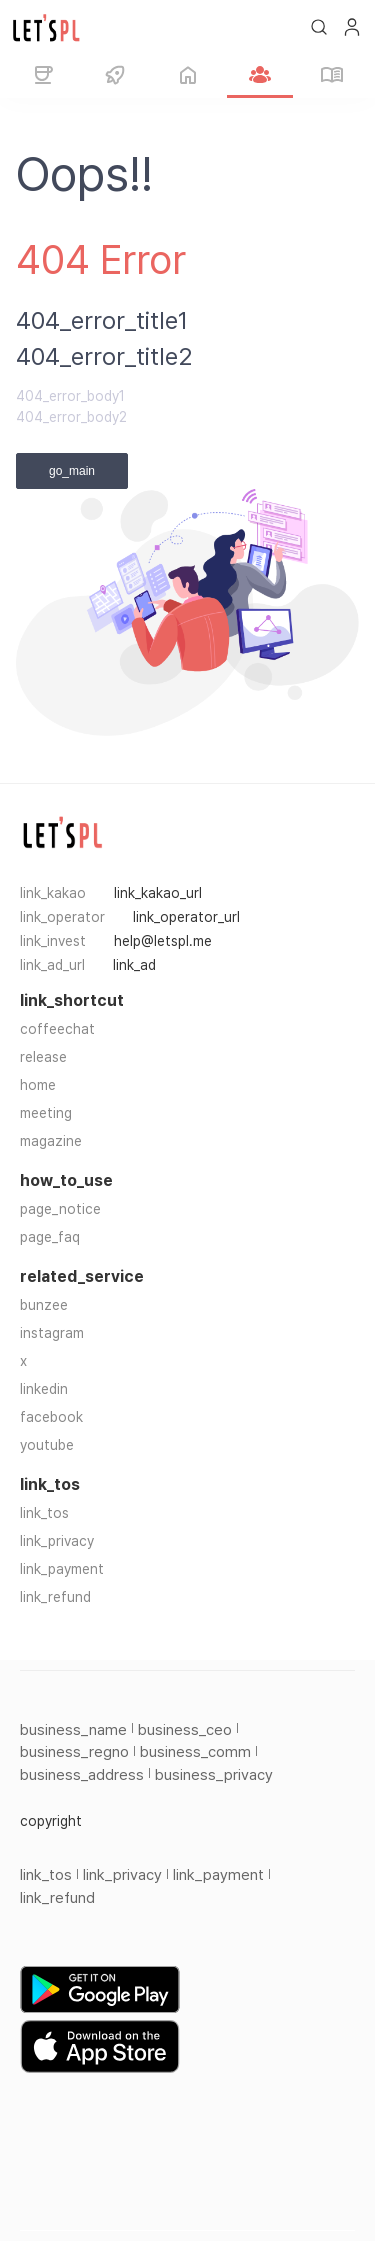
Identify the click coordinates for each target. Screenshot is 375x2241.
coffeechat (57, 1029)
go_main (72, 471)
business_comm (195, 1752)
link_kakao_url (158, 893)
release (43, 1057)
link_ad (134, 965)
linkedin (44, 1389)
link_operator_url (186, 917)
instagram (52, 1333)
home (38, 1085)
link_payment (62, 1569)
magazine (51, 1141)
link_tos (44, 1513)
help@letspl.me (163, 941)
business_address (82, 1775)
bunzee (44, 1305)
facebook (51, 1417)
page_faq (50, 1237)
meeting (46, 1113)
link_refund (55, 1597)
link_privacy (57, 1541)
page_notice (60, 1209)
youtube (47, 1445)
